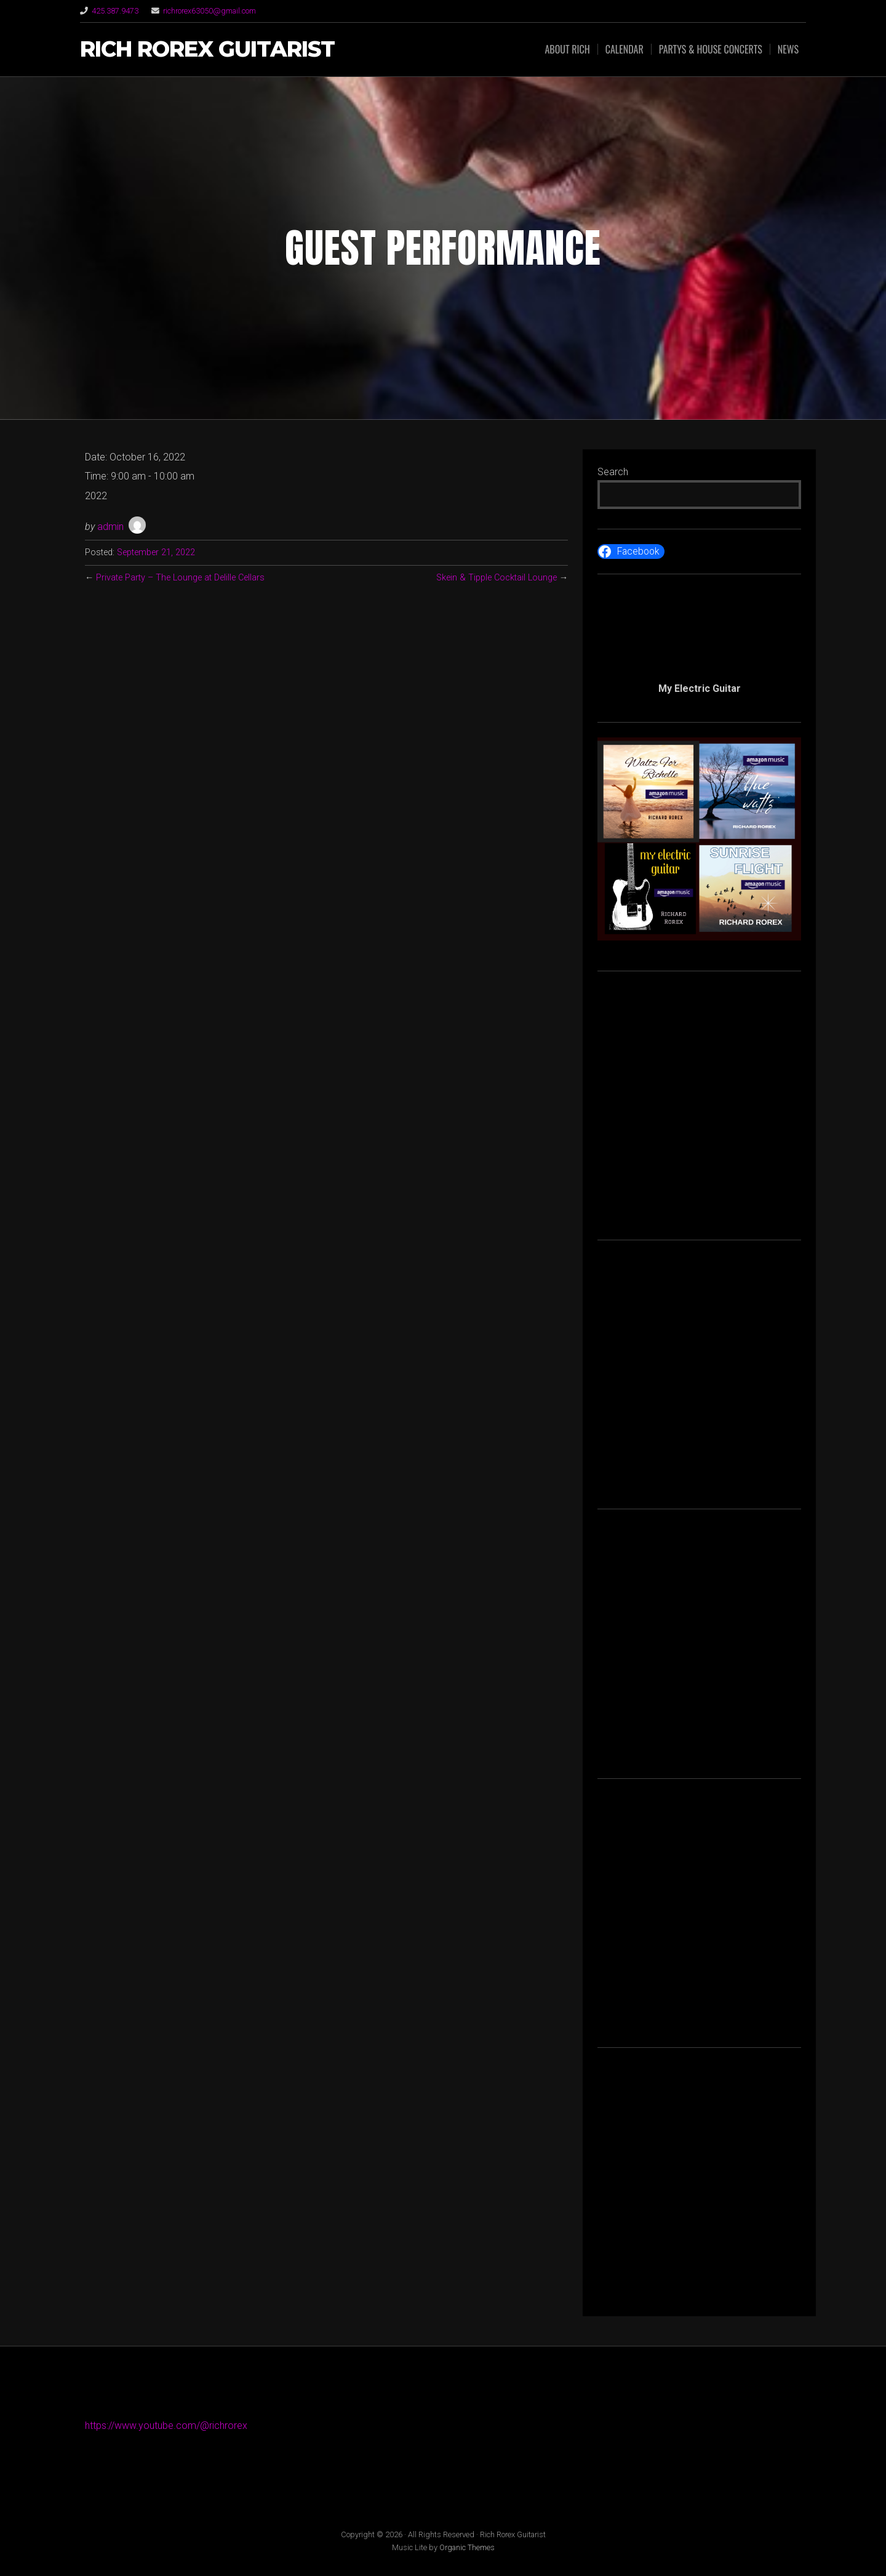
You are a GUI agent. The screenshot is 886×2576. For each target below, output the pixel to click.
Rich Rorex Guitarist (207, 50)
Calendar (624, 49)
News (788, 49)
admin (110, 526)
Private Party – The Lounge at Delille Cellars (180, 577)
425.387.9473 (115, 10)
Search (612, 472)
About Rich (567, 49)
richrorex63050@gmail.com (209, 10)
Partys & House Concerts (710, 49)
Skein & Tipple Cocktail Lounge (496, 577)
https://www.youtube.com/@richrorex (166, 2425)
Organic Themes (467, 2547)
